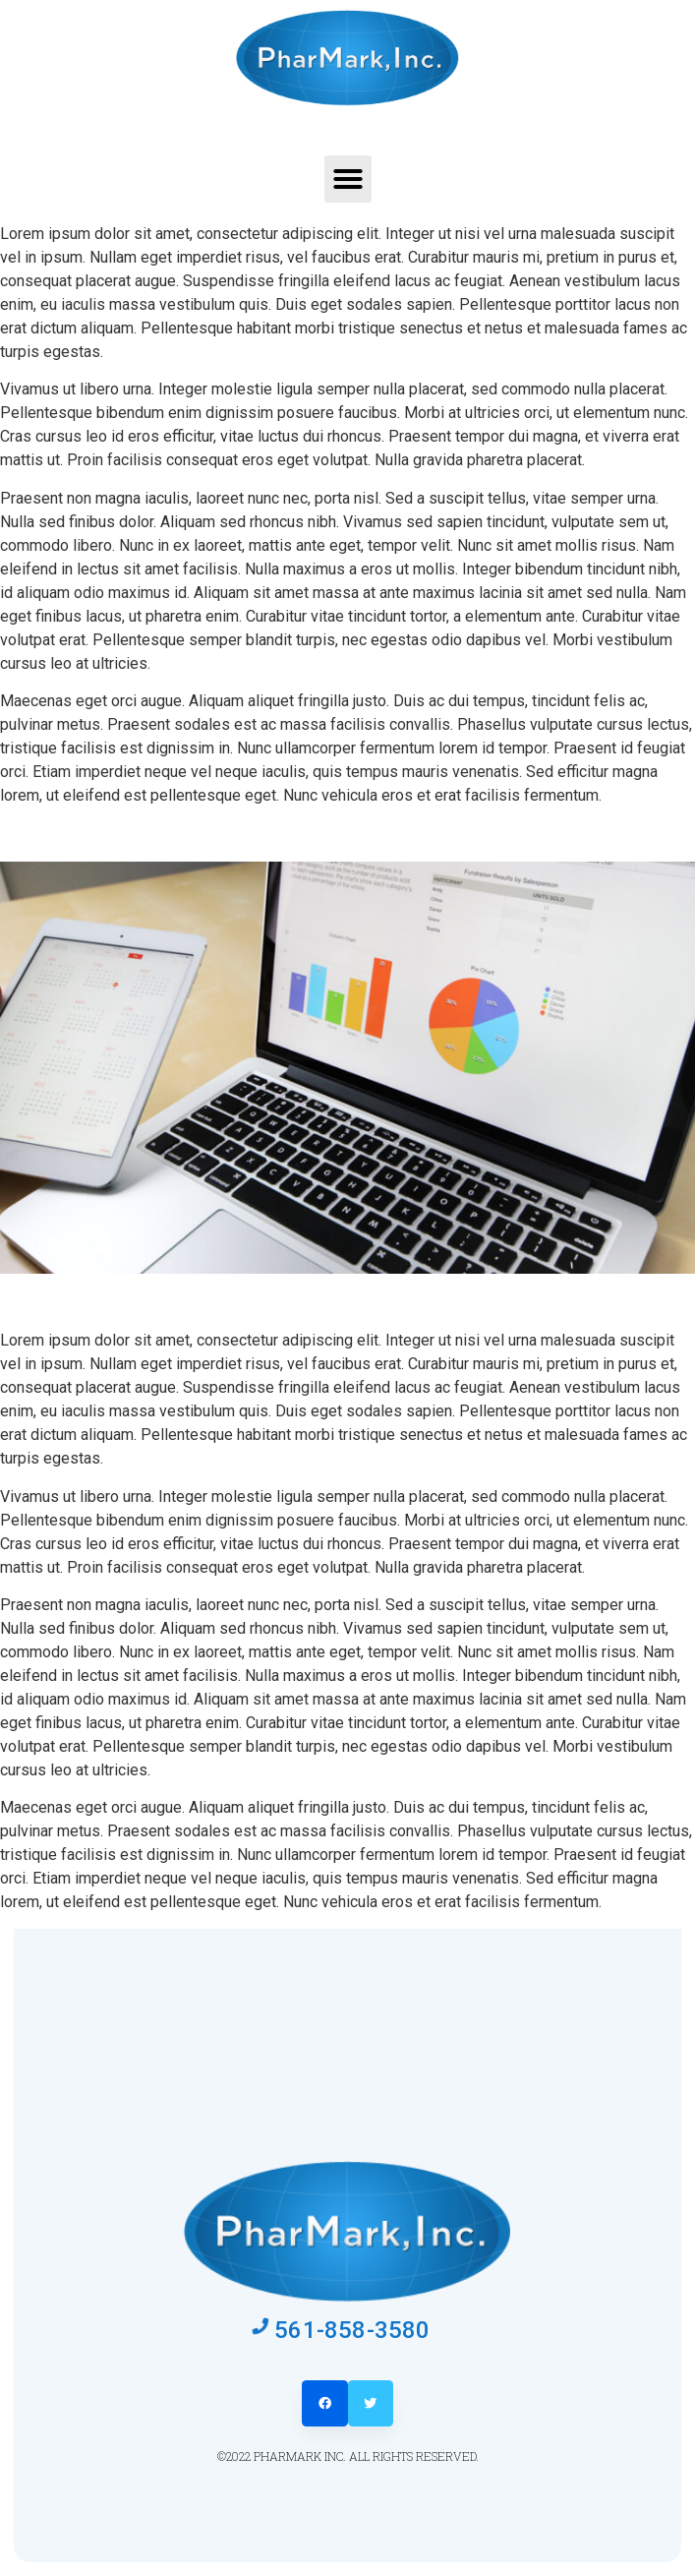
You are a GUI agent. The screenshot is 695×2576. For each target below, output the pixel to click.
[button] (348, 179)
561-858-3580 (352, 2330)
